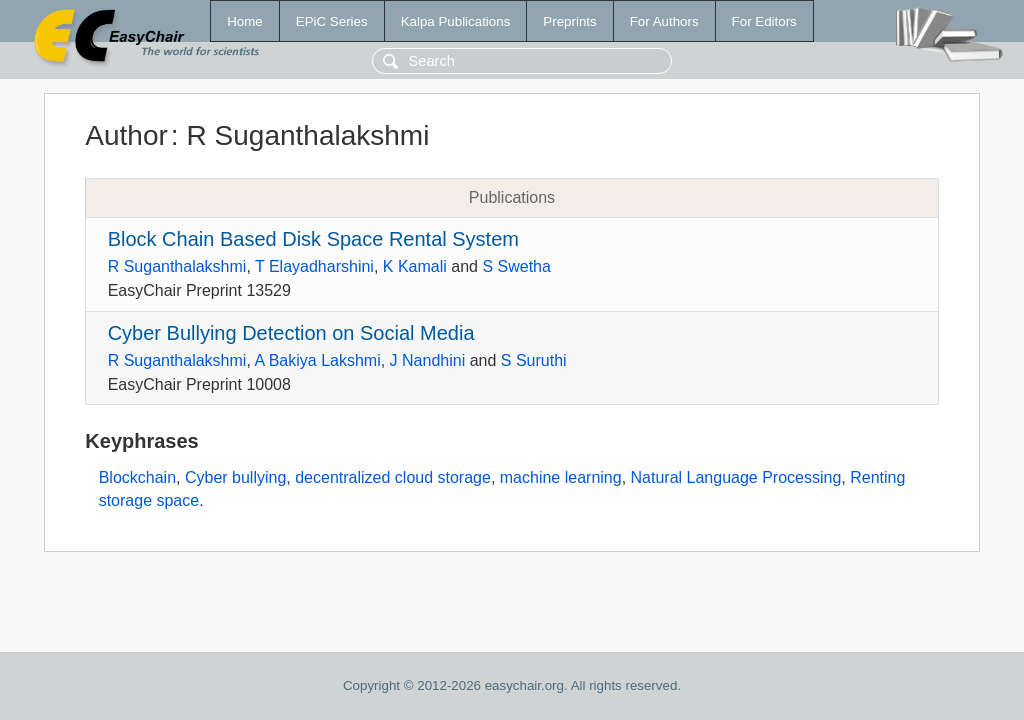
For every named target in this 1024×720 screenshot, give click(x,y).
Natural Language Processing (736, 477)
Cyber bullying (235, 477)
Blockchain (137, 477)
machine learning (561, 477)
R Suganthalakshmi (177, 266)
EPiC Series (332, 21)
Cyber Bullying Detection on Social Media (291, 333)
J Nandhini (428, 360)
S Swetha (516, 266)
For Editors (764, 21)
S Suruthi (534, 360)
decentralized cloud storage (393, 477)
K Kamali (415, 266)
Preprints (569, 21)
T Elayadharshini (314, 266)
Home (245, 21)
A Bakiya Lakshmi (317, 360)
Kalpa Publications (456, 21)
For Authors (664, 21)
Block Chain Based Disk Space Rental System (313, 239)
